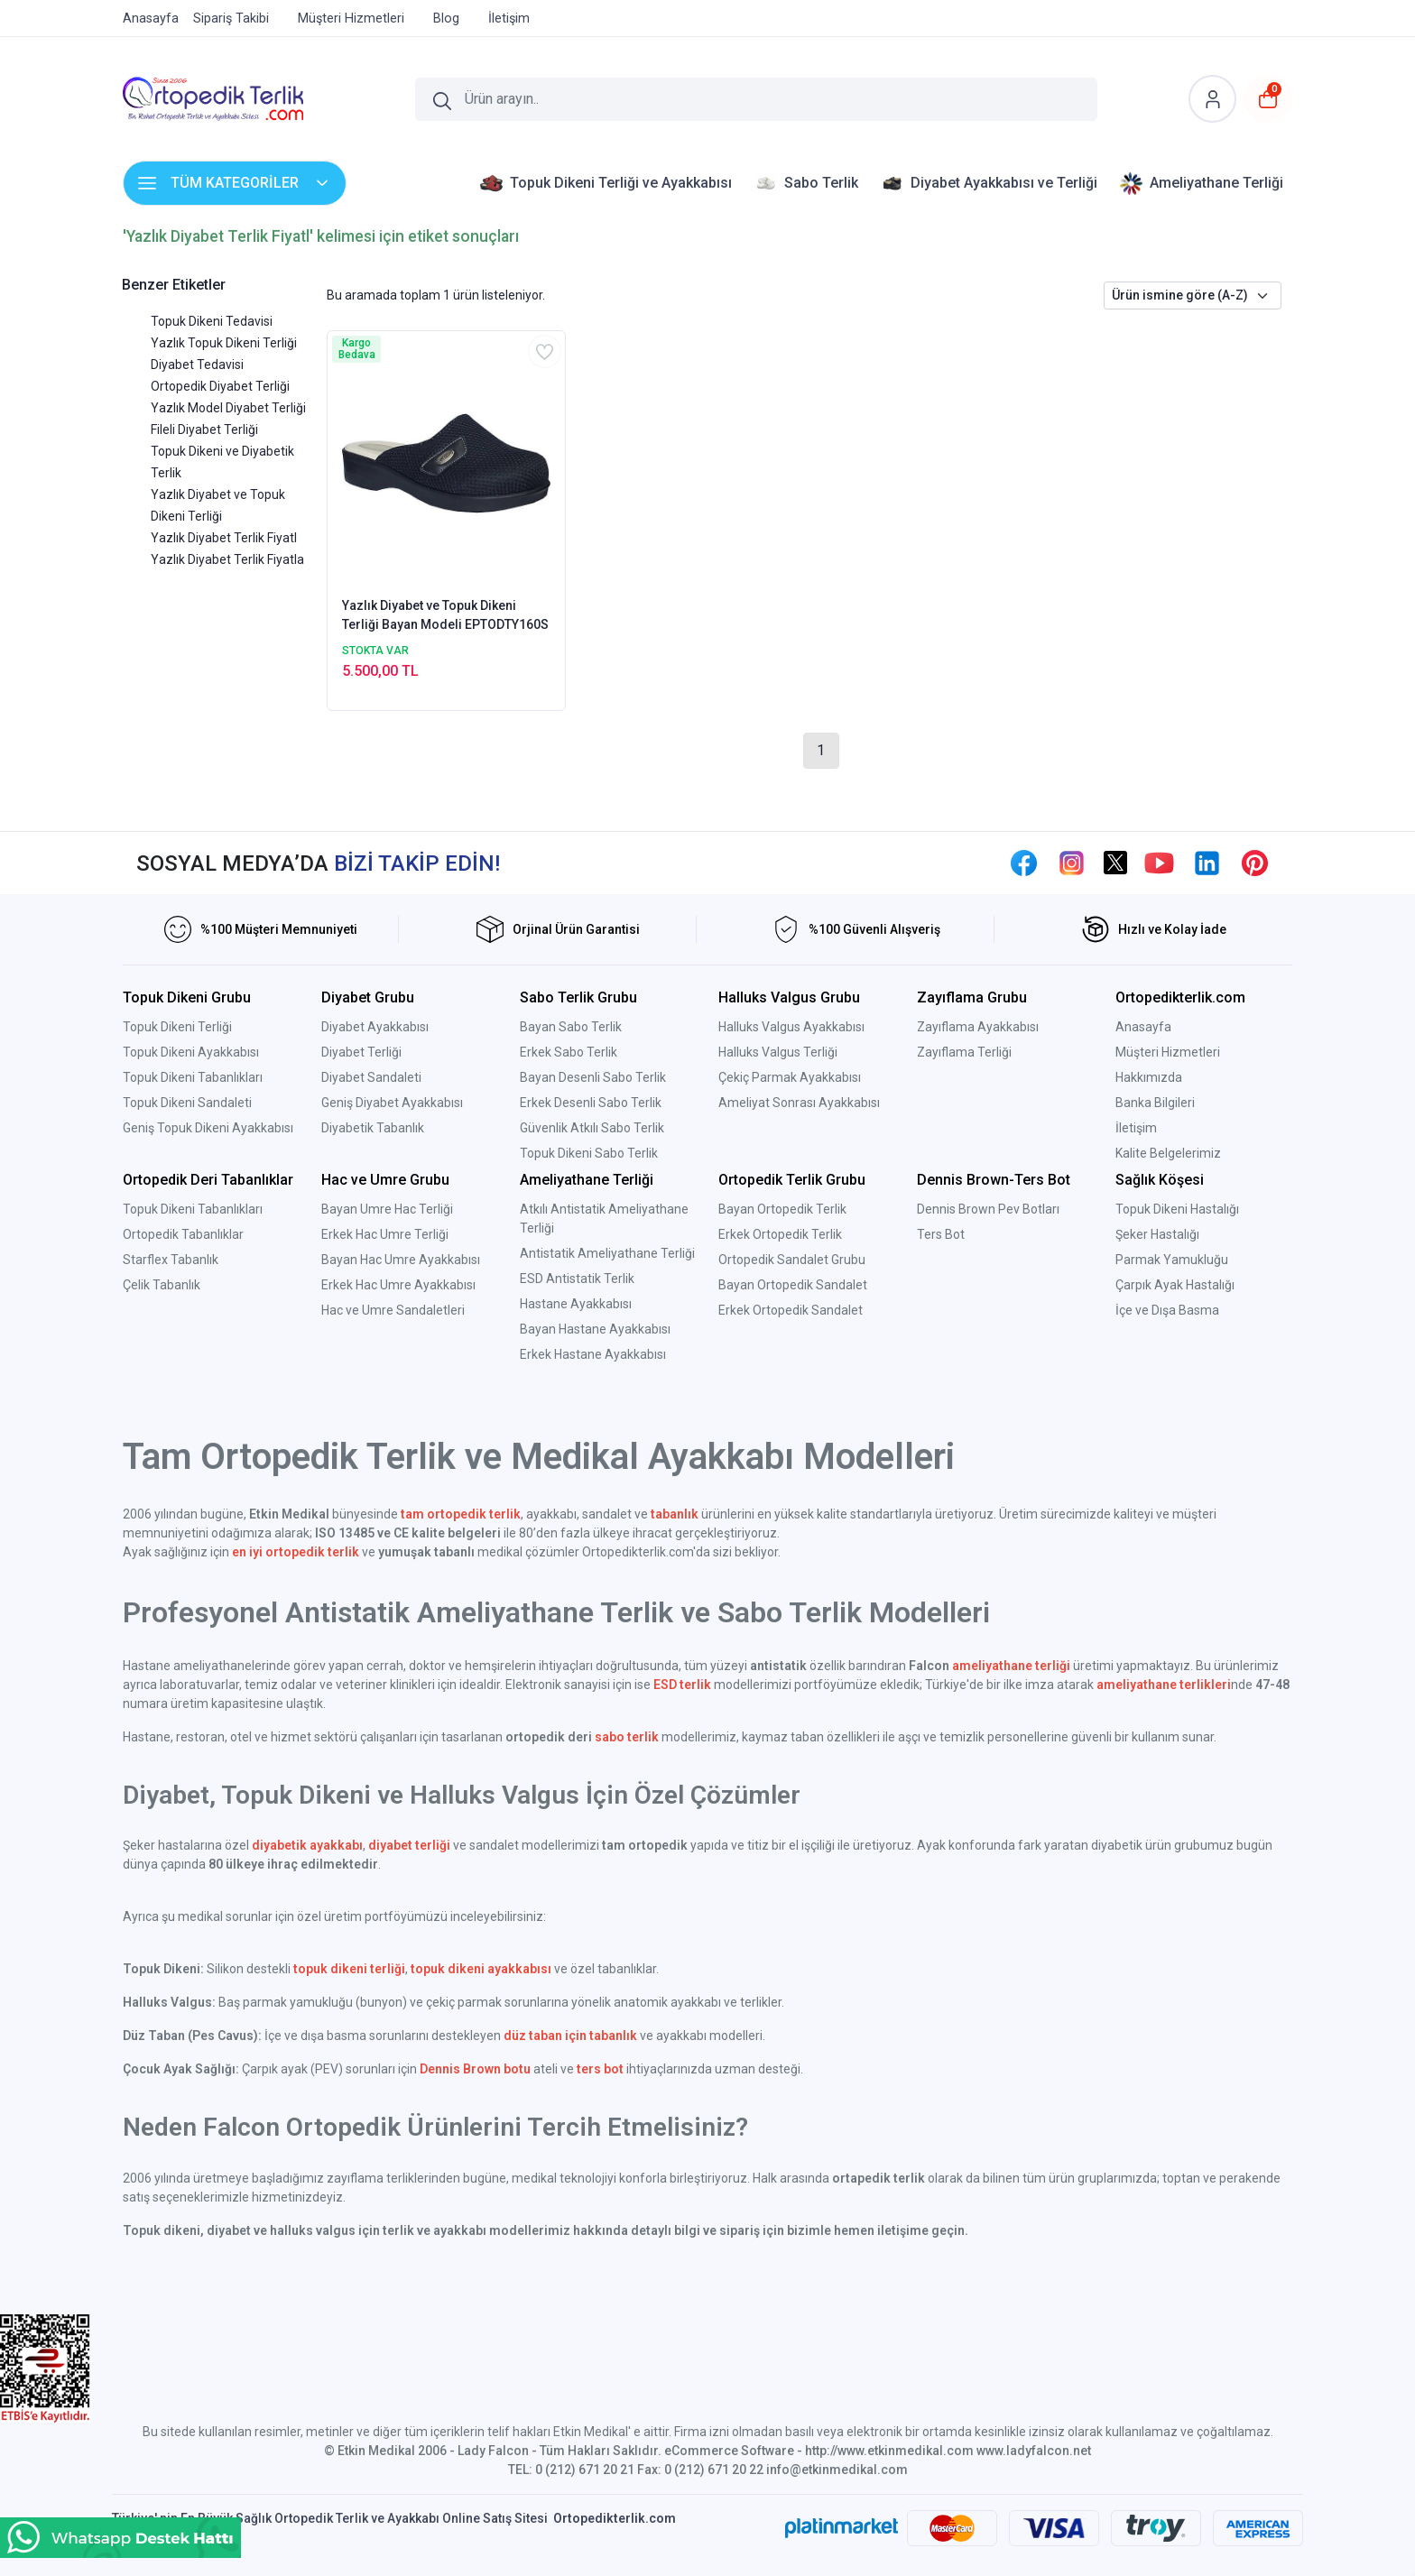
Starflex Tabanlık (170, 1259)
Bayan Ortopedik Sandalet (792, 1285)
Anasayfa (1143, 1027)
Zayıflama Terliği (964, 1052)
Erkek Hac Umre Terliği (385, 1234)
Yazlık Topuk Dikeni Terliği (224, 343)
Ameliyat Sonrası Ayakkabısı (799, 1102)
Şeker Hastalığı (1157, 1234)
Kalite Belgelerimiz (1168, 1153)
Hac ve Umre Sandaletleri (393, 1310)
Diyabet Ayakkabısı (375, 1027)
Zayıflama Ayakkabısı (978, 1027)
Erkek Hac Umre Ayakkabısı (398, 1285)
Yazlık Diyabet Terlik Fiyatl (224, 538)
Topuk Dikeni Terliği (177, 1027)
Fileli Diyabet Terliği (204, 429)
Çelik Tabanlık (161, 1285)
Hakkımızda (1148, 1077)
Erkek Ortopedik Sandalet (790, 1310)
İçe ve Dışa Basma (1167, 1310)
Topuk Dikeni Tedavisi (212, 321)
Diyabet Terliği (361, 1052)
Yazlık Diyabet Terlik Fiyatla (227, 559)
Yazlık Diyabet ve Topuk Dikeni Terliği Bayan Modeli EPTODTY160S (445, 615)
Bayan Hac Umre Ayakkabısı (400, 1259)
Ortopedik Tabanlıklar (183, 1234)
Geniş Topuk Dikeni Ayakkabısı (208, 1128)
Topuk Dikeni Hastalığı (1177, 1209)
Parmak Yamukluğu (1171, 1259)
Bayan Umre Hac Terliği (387, 1209)
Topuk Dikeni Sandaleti (187, 1102)
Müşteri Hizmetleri (1167, 1052)
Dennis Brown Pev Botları (988, 1209)
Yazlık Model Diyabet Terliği (228, 408)
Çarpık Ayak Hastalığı (1175, 1285)
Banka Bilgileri (1155, 1102)
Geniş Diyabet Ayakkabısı (392, 1102)
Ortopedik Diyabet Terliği (220, 386)
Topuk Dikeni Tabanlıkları (193, 1077)
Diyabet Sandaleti (371, 1077)
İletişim (1136, 1128)
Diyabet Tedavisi (197, 364)
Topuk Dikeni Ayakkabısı (191, 1052)
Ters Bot (941, 1234)
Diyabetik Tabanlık (372, 1128)
